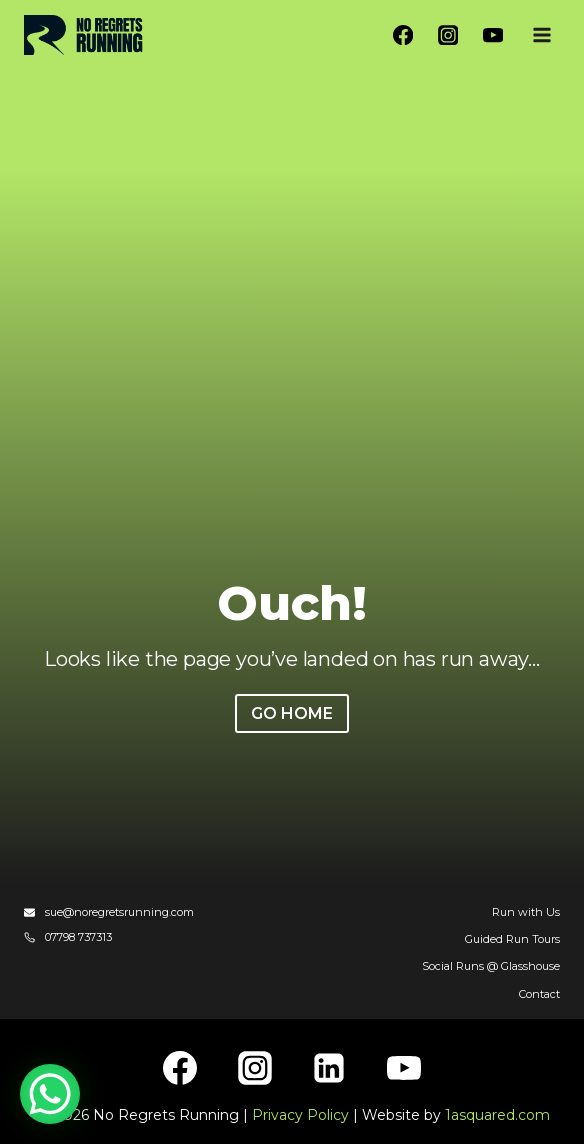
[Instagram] (448, 35)
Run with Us (526, 912)
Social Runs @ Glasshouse (491, 966)
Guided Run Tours (512, 939)
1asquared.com (497, 1115)
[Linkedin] (329, 1068)
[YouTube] (492, 35)
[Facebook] (403, 35)
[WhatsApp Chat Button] (50, 1094)
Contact (539, 994)
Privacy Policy (300, 1115)
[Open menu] (541, 34)
